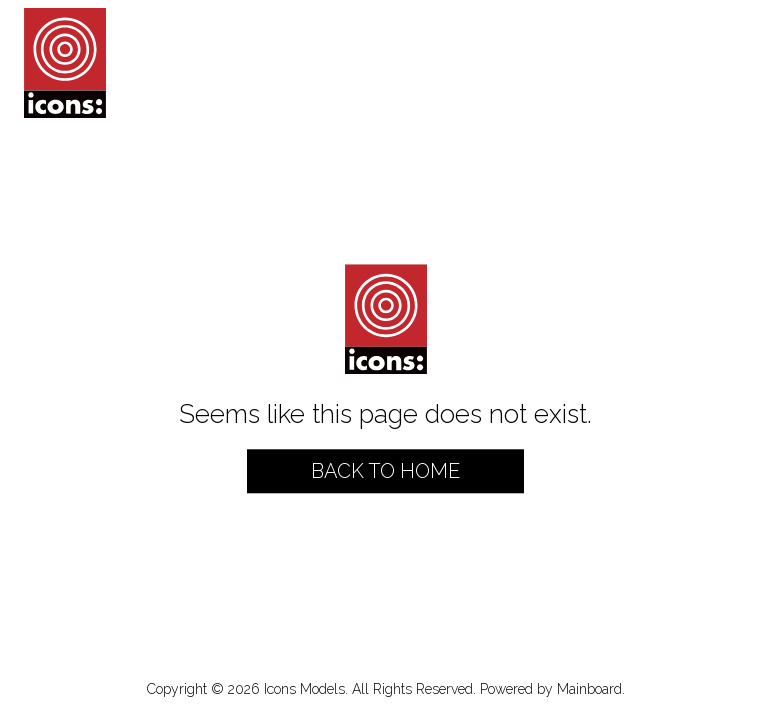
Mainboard (589, 689)
